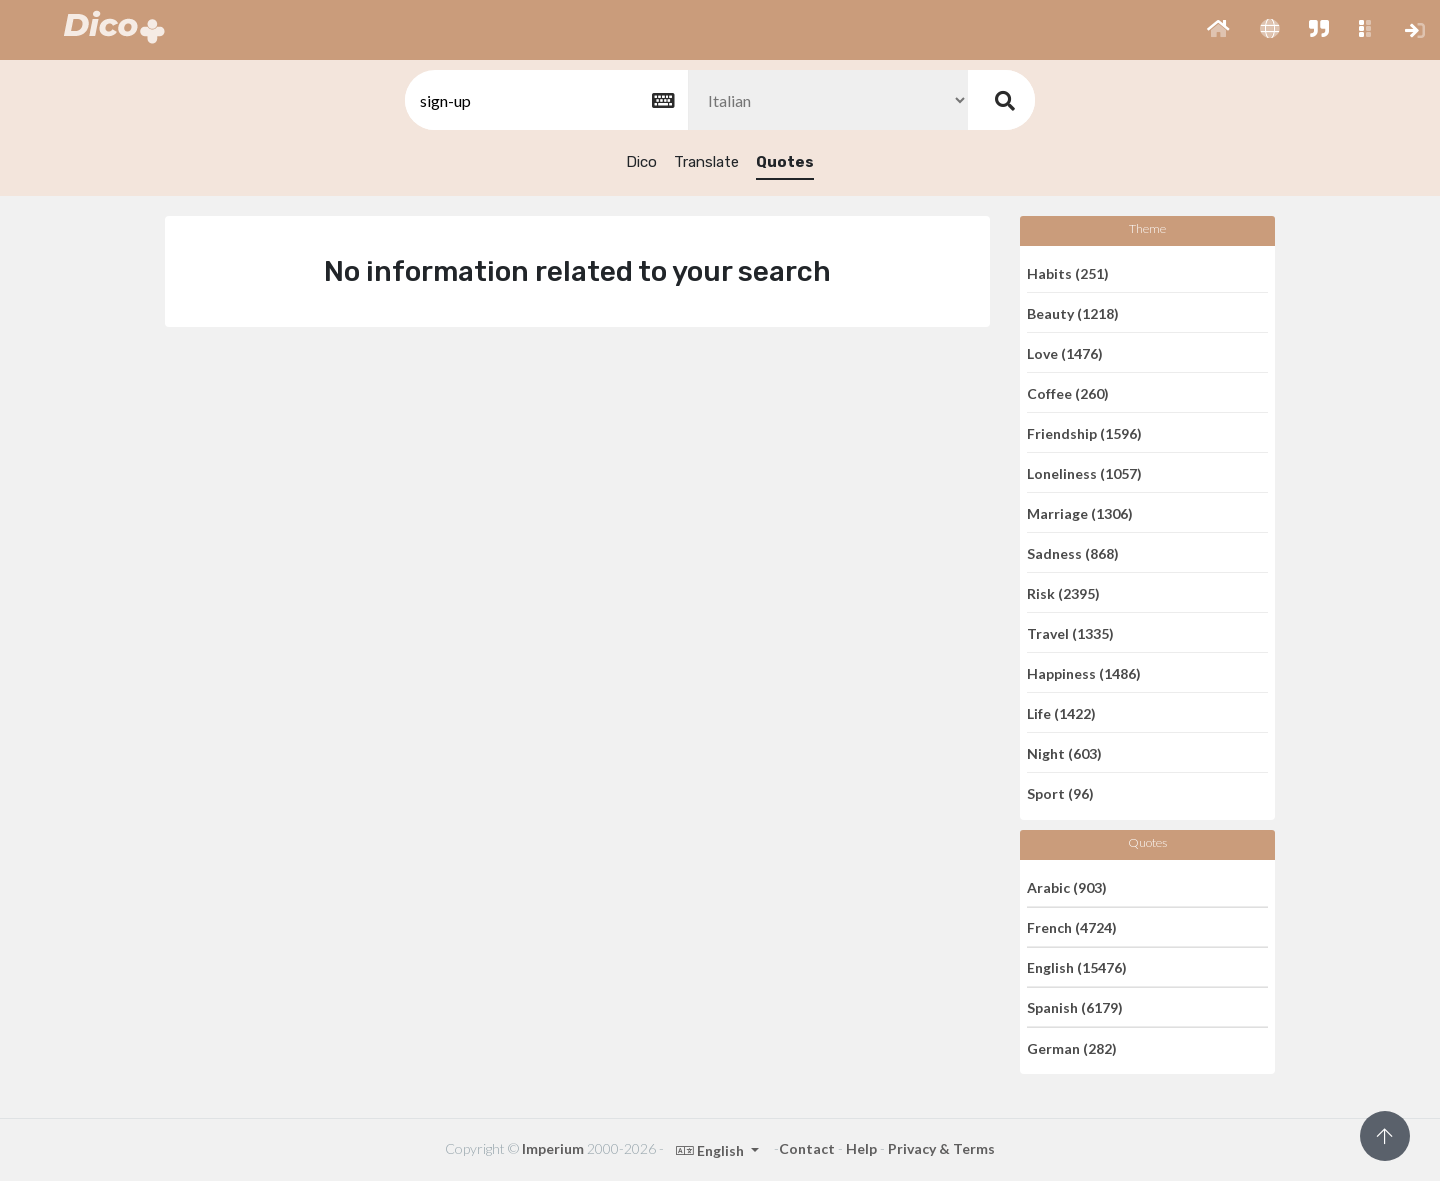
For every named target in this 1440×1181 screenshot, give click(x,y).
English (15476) (1077, 967)
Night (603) (1064, 752)
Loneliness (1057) (1084, 472)
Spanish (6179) (1075, 1007)
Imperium (553, 1148)
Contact (807, 1148)
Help (861, 1148)
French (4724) (1072, 927)
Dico (641, 162)
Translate (706, 162)
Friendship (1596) (1084, 432)
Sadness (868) (1073, 552)
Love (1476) (1065, 352)
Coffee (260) (1068, 392)
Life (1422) (1061, 712)
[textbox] (545, 100)
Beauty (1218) (1073, 312)
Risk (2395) (1063, 592)
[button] (1218, 30)
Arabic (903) (1067, 886)
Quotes (785, 162)
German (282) (1072, 1047)
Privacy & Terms (941, 1148)
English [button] (711, 1150)
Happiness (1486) (1084, 672)
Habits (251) (1068, 272)
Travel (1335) (1070, 632)
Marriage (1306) (1080, 512)
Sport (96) (1060, 793)
